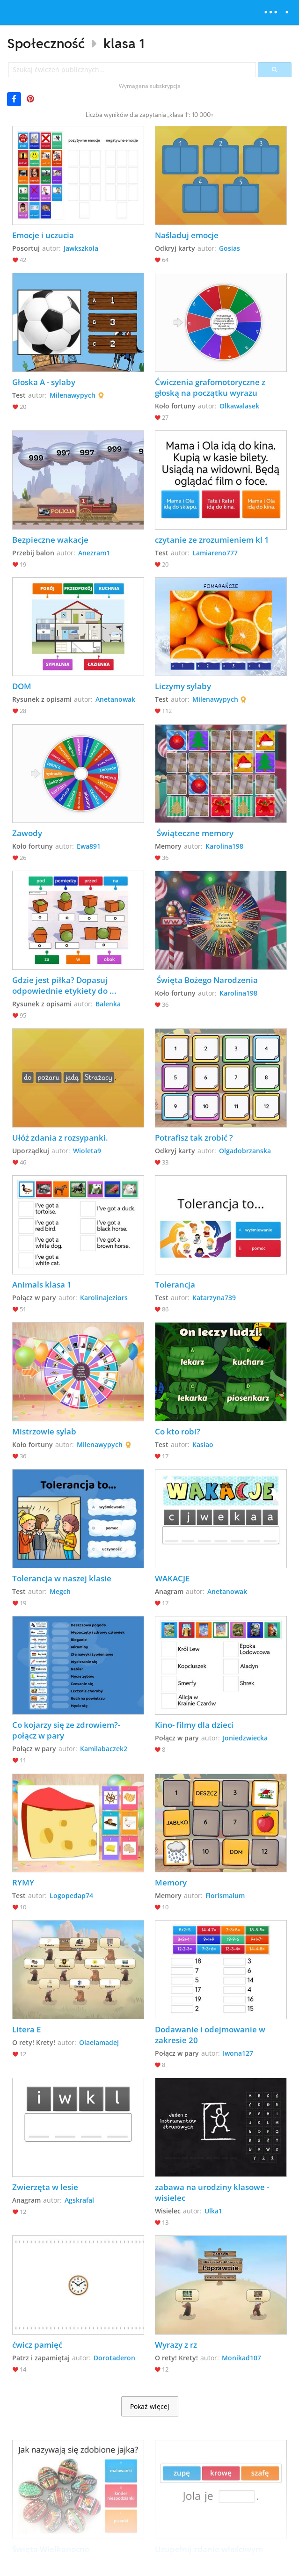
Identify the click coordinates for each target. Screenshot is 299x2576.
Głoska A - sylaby (43, 382)
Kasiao (202, 1444)
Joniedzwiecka (245, 1737)
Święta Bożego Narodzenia (206, 980)
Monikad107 (241, 2357)
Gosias (229, 248)
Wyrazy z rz (176, 2344)
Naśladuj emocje (187, 235)
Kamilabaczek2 (103, 1748)
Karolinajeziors (104, 1297)
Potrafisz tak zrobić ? (194, 1137)
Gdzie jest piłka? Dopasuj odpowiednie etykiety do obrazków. (60, 985)
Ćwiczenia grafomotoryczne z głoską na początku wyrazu (211, 387)
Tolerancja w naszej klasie (61, 1578)
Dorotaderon (114, 2357)
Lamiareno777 (215, 552)
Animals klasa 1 (42, 1284)
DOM (21, 686)
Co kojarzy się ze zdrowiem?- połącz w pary (67, 1730)
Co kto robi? (177, 1431)
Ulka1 (213, 2210)
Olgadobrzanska (245, 1150)
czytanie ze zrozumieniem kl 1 (212, 539)
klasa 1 (124, 43)
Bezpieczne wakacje (50, 539)
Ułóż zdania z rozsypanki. (60, 1137)
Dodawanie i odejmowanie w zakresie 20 (211, 2034)
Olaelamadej (99, 2042)
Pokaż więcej (149, 2406)
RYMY (23, 1882)
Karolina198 (224, 846)
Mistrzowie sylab (44, 1431)
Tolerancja (175, 1284)
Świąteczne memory (194, 833)
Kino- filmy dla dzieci (194, 1724)
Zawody (27, 833)
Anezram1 (94, 552)
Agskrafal (79, 2200)
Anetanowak (115, 699)
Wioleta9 (87, 1150)
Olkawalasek (239, 405)
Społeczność (46, 43)
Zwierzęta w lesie (45, 2187)
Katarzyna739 (214, 1297)
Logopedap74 (71, 1895)
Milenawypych (72, 395)
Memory (171, 1882)
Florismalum (225, 1895)
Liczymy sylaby (183, 686)
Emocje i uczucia (43, 235)
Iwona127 (238, 2053)
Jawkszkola (81, 248)
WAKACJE (172, 1578)
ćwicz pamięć (37, 2344)
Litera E (26, 2029)
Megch (60, 1591)
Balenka (108, 1003)
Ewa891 (89, 846)
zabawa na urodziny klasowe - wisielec (213, 2192)
